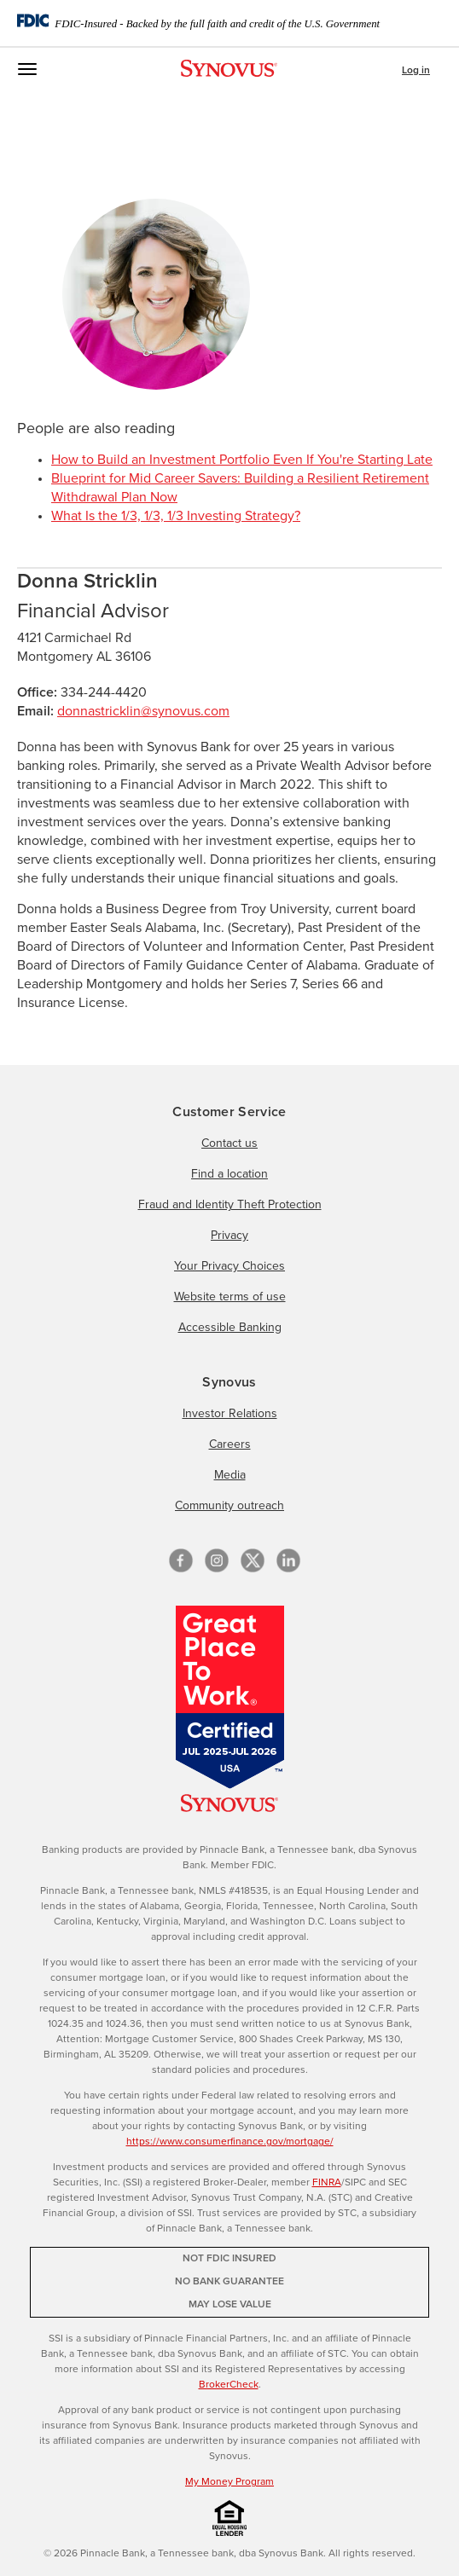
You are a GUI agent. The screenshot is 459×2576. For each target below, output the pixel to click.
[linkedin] (288, 1560)
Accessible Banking (230, 1328)
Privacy (229, 1236)
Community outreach (229, 1506)
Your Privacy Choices (229, 1266)
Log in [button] (416, 71)
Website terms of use (230, 1297)
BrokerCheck (229, 2385)
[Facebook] (181, 1560)
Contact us (229, 1143)
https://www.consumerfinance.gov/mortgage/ (230, 2142)
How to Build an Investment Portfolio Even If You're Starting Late (242, 459)
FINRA (326, 2183)
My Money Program (229, 2482)
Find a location (229, 1174)
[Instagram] (217, 1560)
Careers (230, 1444)
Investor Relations (230, 1414)
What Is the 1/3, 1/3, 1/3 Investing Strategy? (175, 516)
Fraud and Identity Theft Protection (230, 1205)
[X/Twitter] (252, 1560)
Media (230, 1475)
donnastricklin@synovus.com (143, 711)
